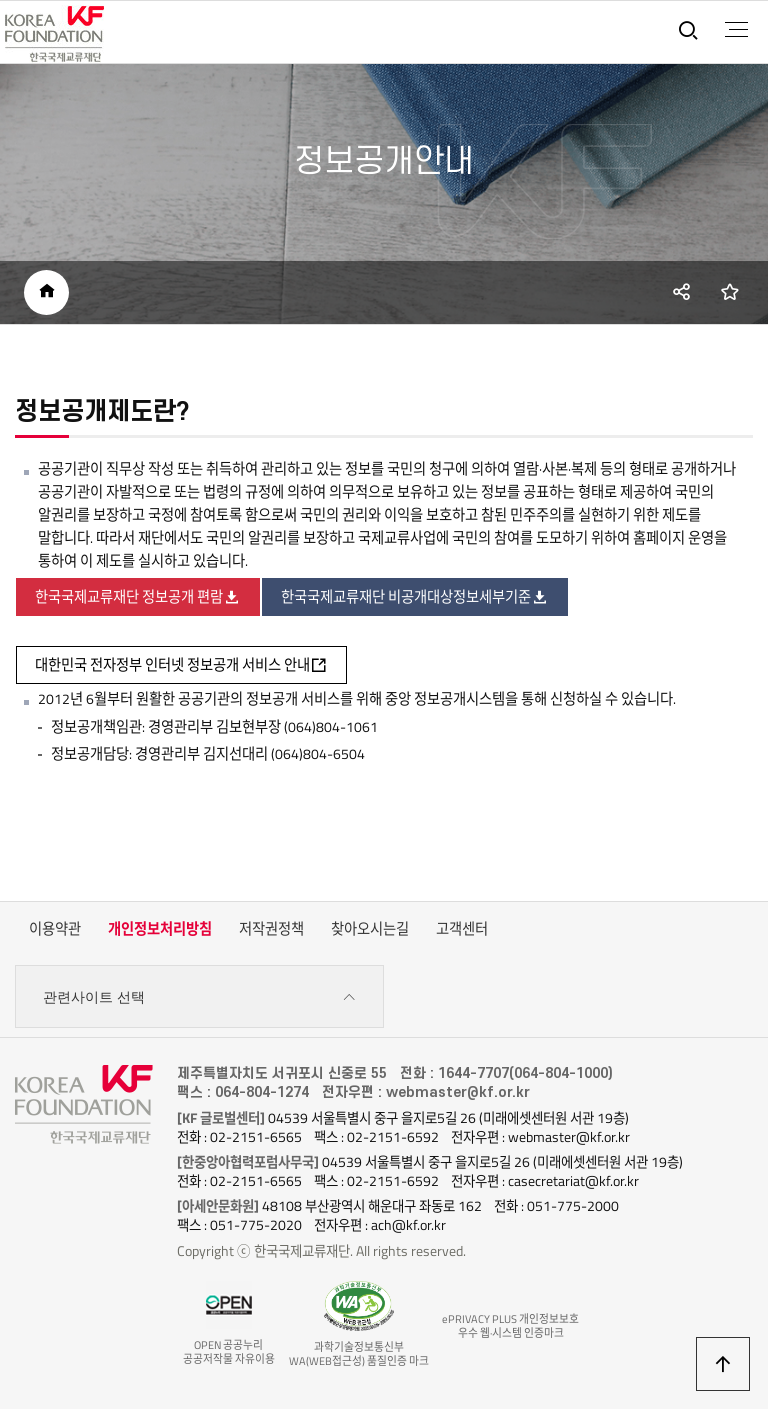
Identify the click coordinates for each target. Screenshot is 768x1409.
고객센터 (462, 929)
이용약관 (55, 929)
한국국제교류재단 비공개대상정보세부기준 (415, 597)
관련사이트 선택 (199, 997)
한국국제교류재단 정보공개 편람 (138, 597)
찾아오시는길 (370, 929)
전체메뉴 (736, 30)
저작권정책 (271, 929)
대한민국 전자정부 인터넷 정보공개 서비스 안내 (181, 665)
